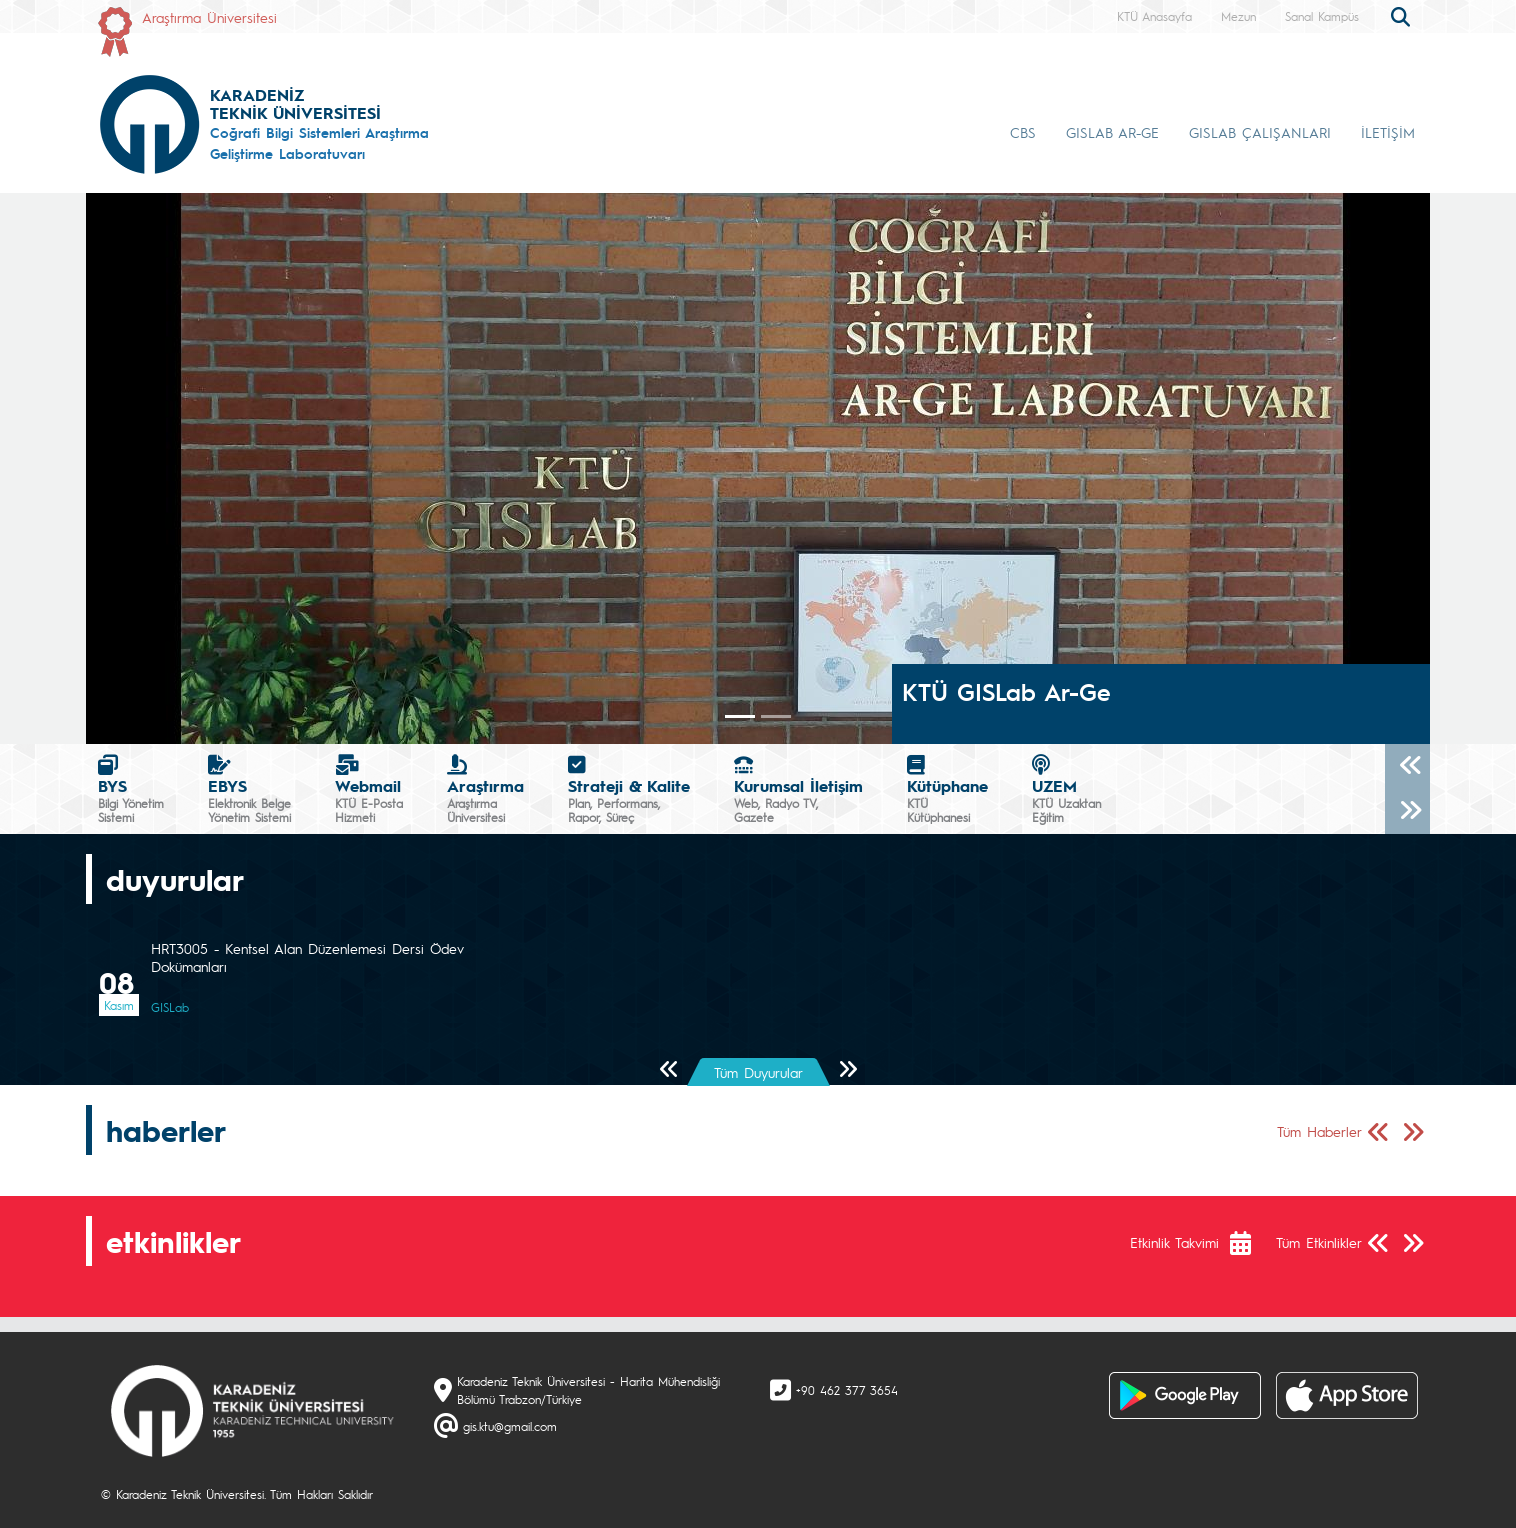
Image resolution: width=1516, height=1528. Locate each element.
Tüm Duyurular (758, 1072)
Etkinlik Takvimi (1174, 1242)
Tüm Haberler (1319, 1131)
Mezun (1238, 16)
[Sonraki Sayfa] (847, 1070)
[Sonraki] (1407, 811)
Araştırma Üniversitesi (209, 17)
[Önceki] (1407, 766)
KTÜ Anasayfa (1154, 16)
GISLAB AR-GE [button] (1112, 132)
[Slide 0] (740, 716)
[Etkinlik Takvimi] (1250, 1243)
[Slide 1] (776, 716)
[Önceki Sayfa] (669, 1070)
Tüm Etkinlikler (1319, 1242)
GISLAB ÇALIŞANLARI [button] (1260, 132)
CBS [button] (1023, 132)
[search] (1403, 15)
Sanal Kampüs (1322, 16)
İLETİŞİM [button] (1388, 132)
